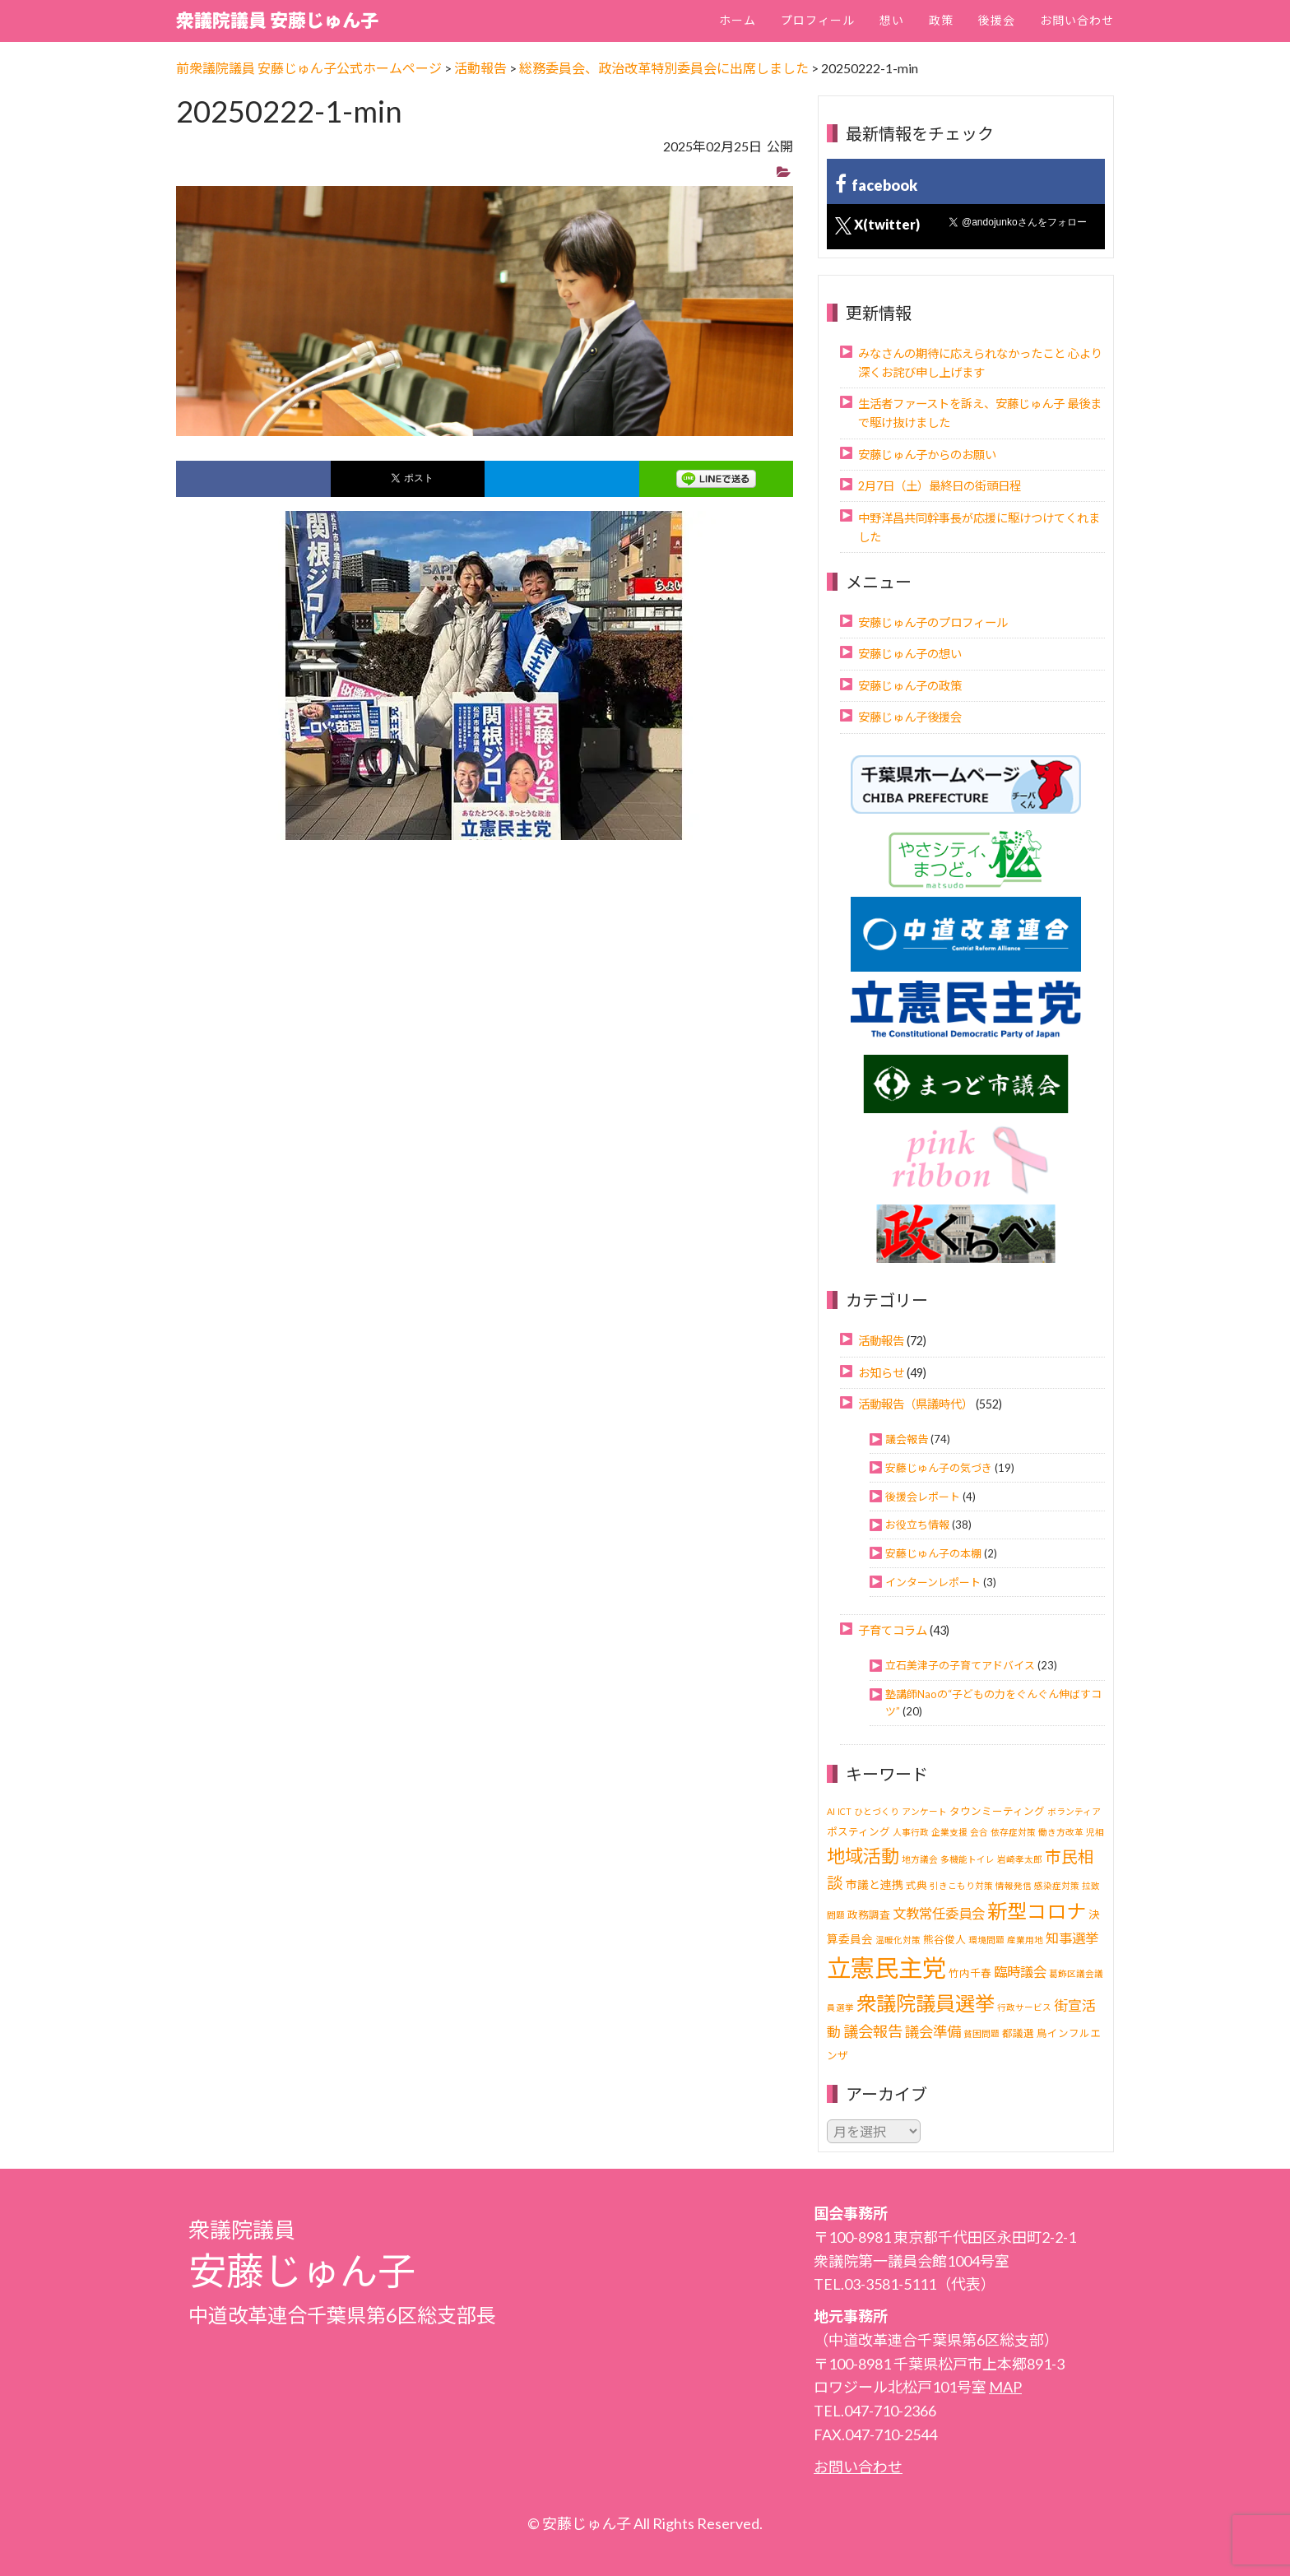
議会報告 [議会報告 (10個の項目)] (873, 2031)
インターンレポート (933, 1582)
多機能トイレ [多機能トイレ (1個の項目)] (967, 1859)
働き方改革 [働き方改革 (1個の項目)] (1061, 1831)
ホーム (737, 20)
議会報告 (906, 1439)
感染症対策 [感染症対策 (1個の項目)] (1056, 1885)
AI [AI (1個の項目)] (831, 1811)
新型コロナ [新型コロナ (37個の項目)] (1036, 1911)
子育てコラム (892, 1630)
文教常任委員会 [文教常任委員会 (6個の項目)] (939, 1913)
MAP (1005, 2387)
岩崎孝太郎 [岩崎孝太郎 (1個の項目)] (1019, 1859)
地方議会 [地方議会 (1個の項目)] (920, 1859)
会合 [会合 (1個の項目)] (979, 1831)
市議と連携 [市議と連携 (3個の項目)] (874, 1884)
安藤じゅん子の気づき (938, 1467)
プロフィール (818, 20)
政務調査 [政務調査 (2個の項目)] (868, 1915)
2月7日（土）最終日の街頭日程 (939, 486)
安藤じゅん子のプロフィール (933, 622)
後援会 (996, 20)
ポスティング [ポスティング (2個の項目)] (858, 1832)
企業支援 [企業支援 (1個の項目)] (949, 1831)
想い (891, 20)
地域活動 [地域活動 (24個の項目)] (863, 1856)
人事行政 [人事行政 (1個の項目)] (911, 1831)
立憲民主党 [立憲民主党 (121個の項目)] (886, 1967)
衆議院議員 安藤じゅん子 (277, 20)
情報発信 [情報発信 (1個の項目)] (1013, 1885)
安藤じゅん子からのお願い (927, 455)
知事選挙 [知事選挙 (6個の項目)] (1072, 1938)
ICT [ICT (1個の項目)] (844, 1811)
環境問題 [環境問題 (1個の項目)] (986, 1939)
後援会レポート (922, 1496)
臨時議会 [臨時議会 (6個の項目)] (1020, 1972)
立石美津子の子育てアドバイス (960, 1665)
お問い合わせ (1077, 20)
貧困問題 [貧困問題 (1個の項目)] (981, 2033)
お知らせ (881, 1373)
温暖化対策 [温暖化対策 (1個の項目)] (898, 1939)
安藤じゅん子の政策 (910, 686)
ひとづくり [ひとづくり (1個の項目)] (876, 1811)
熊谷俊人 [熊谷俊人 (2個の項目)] (944, 1939)
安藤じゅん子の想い (910, 654)
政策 (941, 20)
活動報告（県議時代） (915, 1404)
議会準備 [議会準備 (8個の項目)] (933, 2031)
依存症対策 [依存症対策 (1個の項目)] (1013, 1831)
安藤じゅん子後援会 (910, 717)
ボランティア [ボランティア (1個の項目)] (1074, 1811)
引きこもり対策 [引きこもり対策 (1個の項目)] (961, 1885)
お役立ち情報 (917, 1524)
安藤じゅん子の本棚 (933, 1553)
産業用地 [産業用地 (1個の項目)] (1025, 1939)
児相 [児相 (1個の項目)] (1095, 1831)
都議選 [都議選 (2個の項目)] (1018, 2033)
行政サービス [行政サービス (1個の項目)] (1024, 2007)
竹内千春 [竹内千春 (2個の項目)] (970, 1973)
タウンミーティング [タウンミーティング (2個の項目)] (997, 1811)
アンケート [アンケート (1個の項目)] (924, 1811)
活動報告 (881, 1341)
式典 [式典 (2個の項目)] (916, 1885)
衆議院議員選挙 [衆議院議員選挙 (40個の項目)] (925, 2003)
